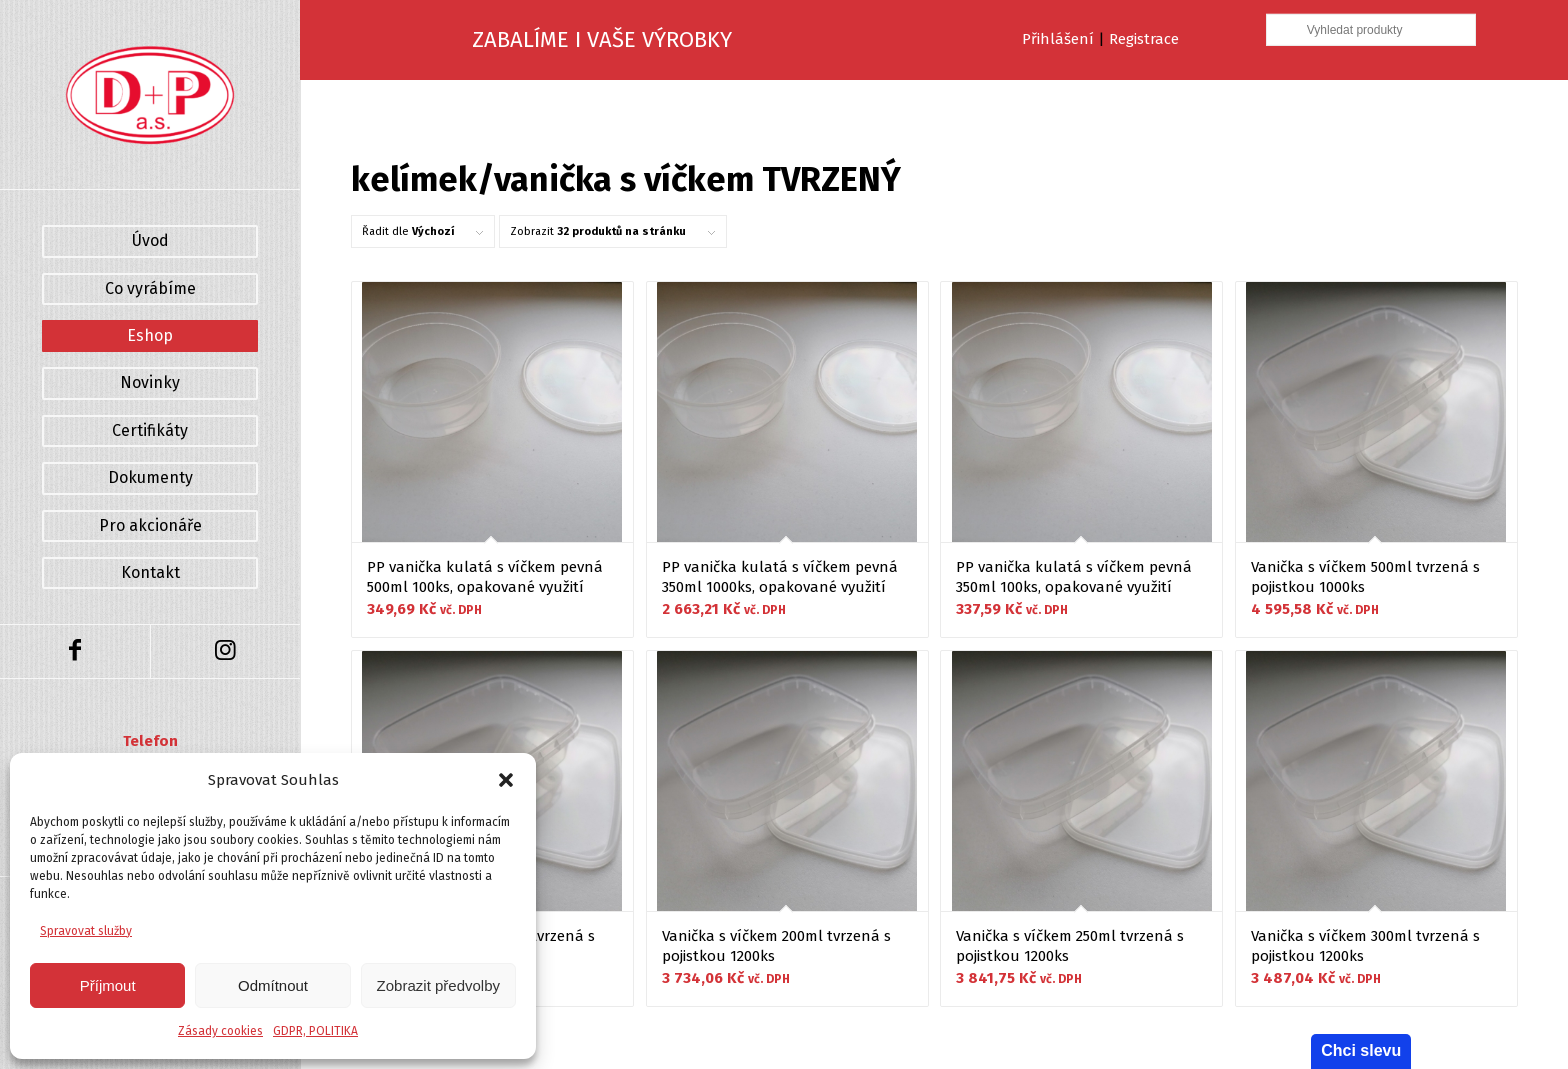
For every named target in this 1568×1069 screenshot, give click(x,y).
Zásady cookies (220, 1031)
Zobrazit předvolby (438, 985)
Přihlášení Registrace (1100, 39)
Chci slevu (1361, 1050)
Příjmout (108, 985)
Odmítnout (273, 985)
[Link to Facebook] (75, 651)
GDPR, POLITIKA (315, 1031)
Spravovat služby (86, 931)
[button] (506, 780)
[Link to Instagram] (225, 651)
